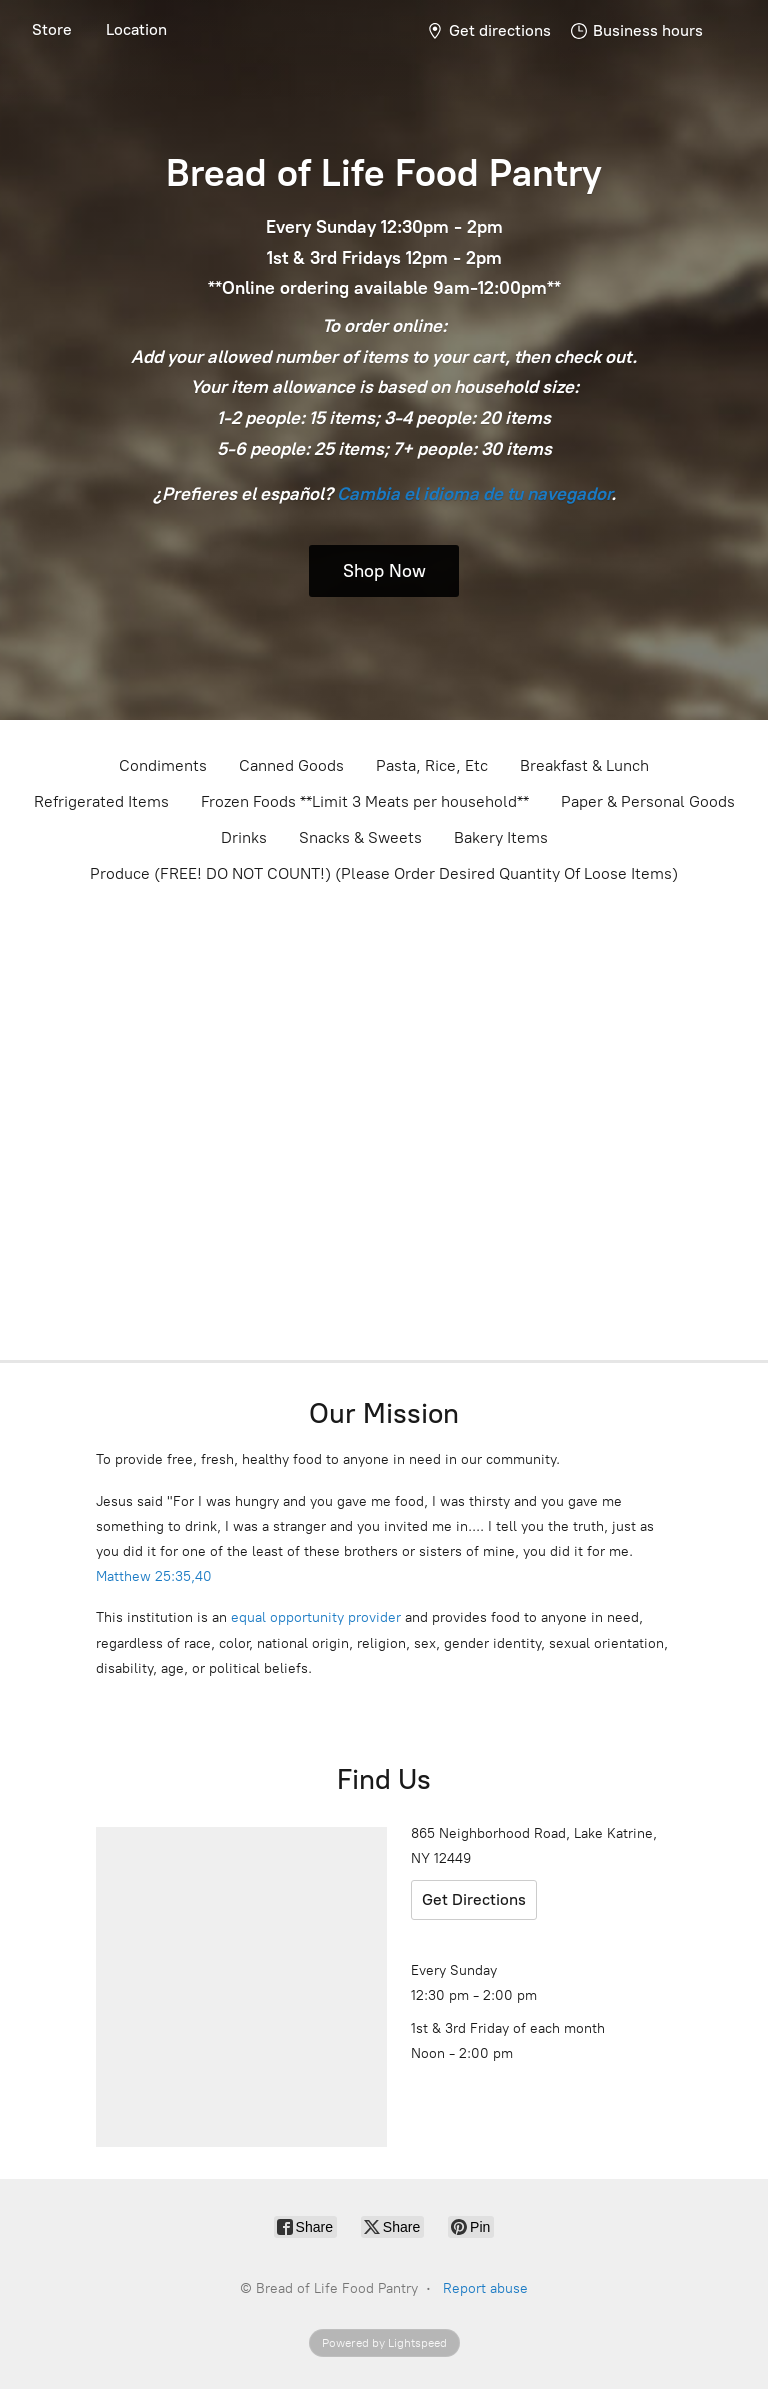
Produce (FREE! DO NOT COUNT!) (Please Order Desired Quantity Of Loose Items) (384, 873)
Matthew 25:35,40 (154, 1576)
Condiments (163, 765)
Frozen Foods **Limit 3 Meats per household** (365, 801)
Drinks (244, 837)
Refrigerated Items (101, 801)
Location (136, 29)
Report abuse (485, 2288)
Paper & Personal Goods (648, 801)
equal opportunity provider (316, 1617)
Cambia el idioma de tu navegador (474, 494)
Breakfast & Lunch (584, 765)
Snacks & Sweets (360, 837)
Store (52, 29)
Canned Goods (291, 765)
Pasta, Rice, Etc (432, 765)
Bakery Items (501, 837)
